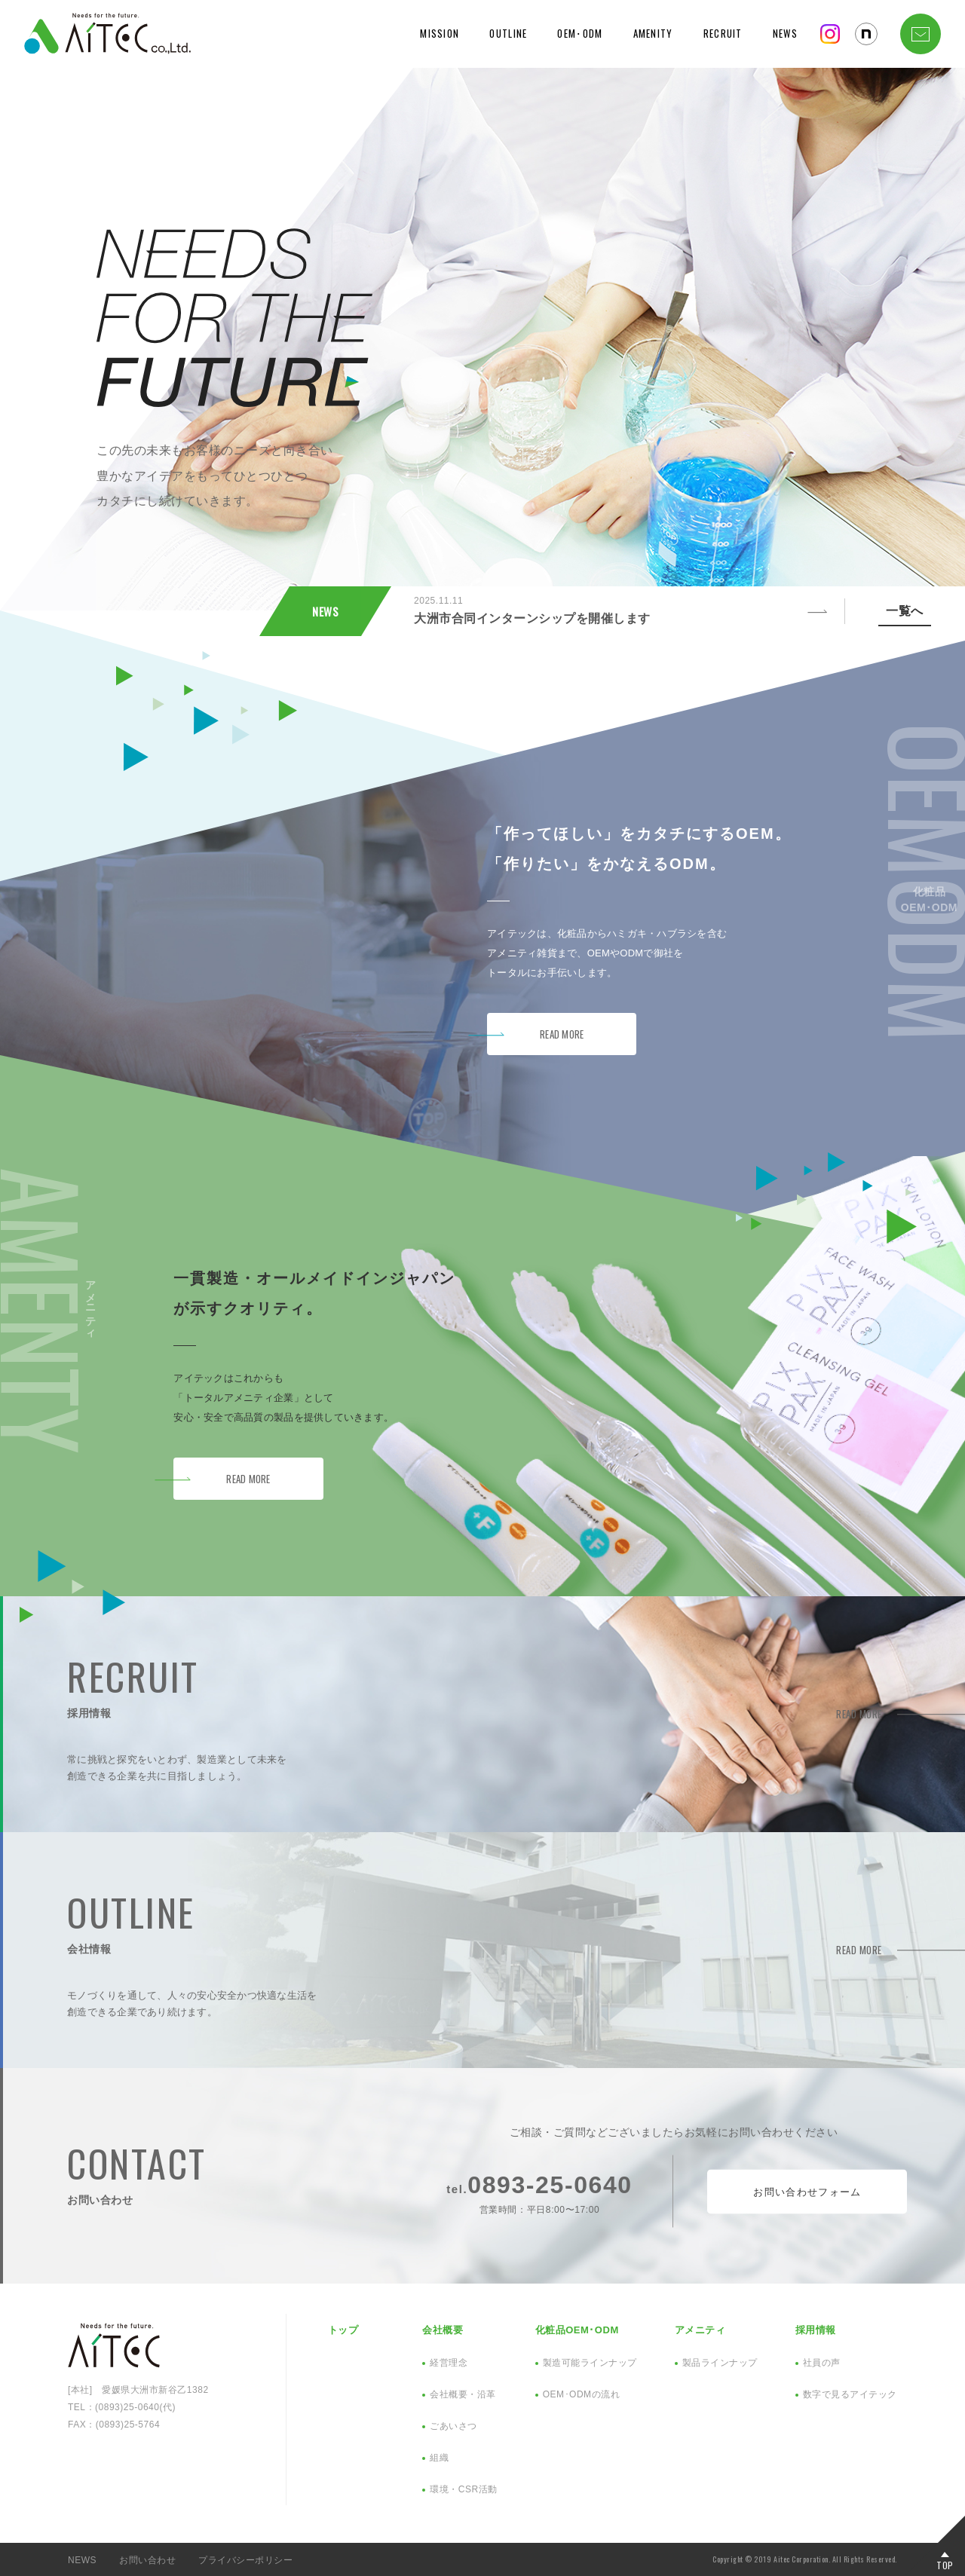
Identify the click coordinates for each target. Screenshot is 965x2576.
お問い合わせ (147, 2560)
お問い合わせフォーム (807, 2191)
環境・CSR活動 (463, 2489)
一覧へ (905, 610)
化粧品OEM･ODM (577, 2330)
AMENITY (653, 33)
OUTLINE (508, 33)
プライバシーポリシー (245, 2560)
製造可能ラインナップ (590, 2362)
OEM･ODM (579, 33)
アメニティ (700, 2330)
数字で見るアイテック (850, 2394)
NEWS (785, 33)
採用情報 (815, 2330)
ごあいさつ (453, 2426)
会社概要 (442, 2330)
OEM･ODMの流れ (581, 2394)
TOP (945, 2564)
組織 (439, 2457)
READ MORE (562, 1034)
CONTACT (920, 34)
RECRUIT (723, 33)
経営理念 (448, 2362)
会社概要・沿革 (463, 2394)
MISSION (439, 33)
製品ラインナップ (720, 2362)
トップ (343, 2330)
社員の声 (822, 2362)
